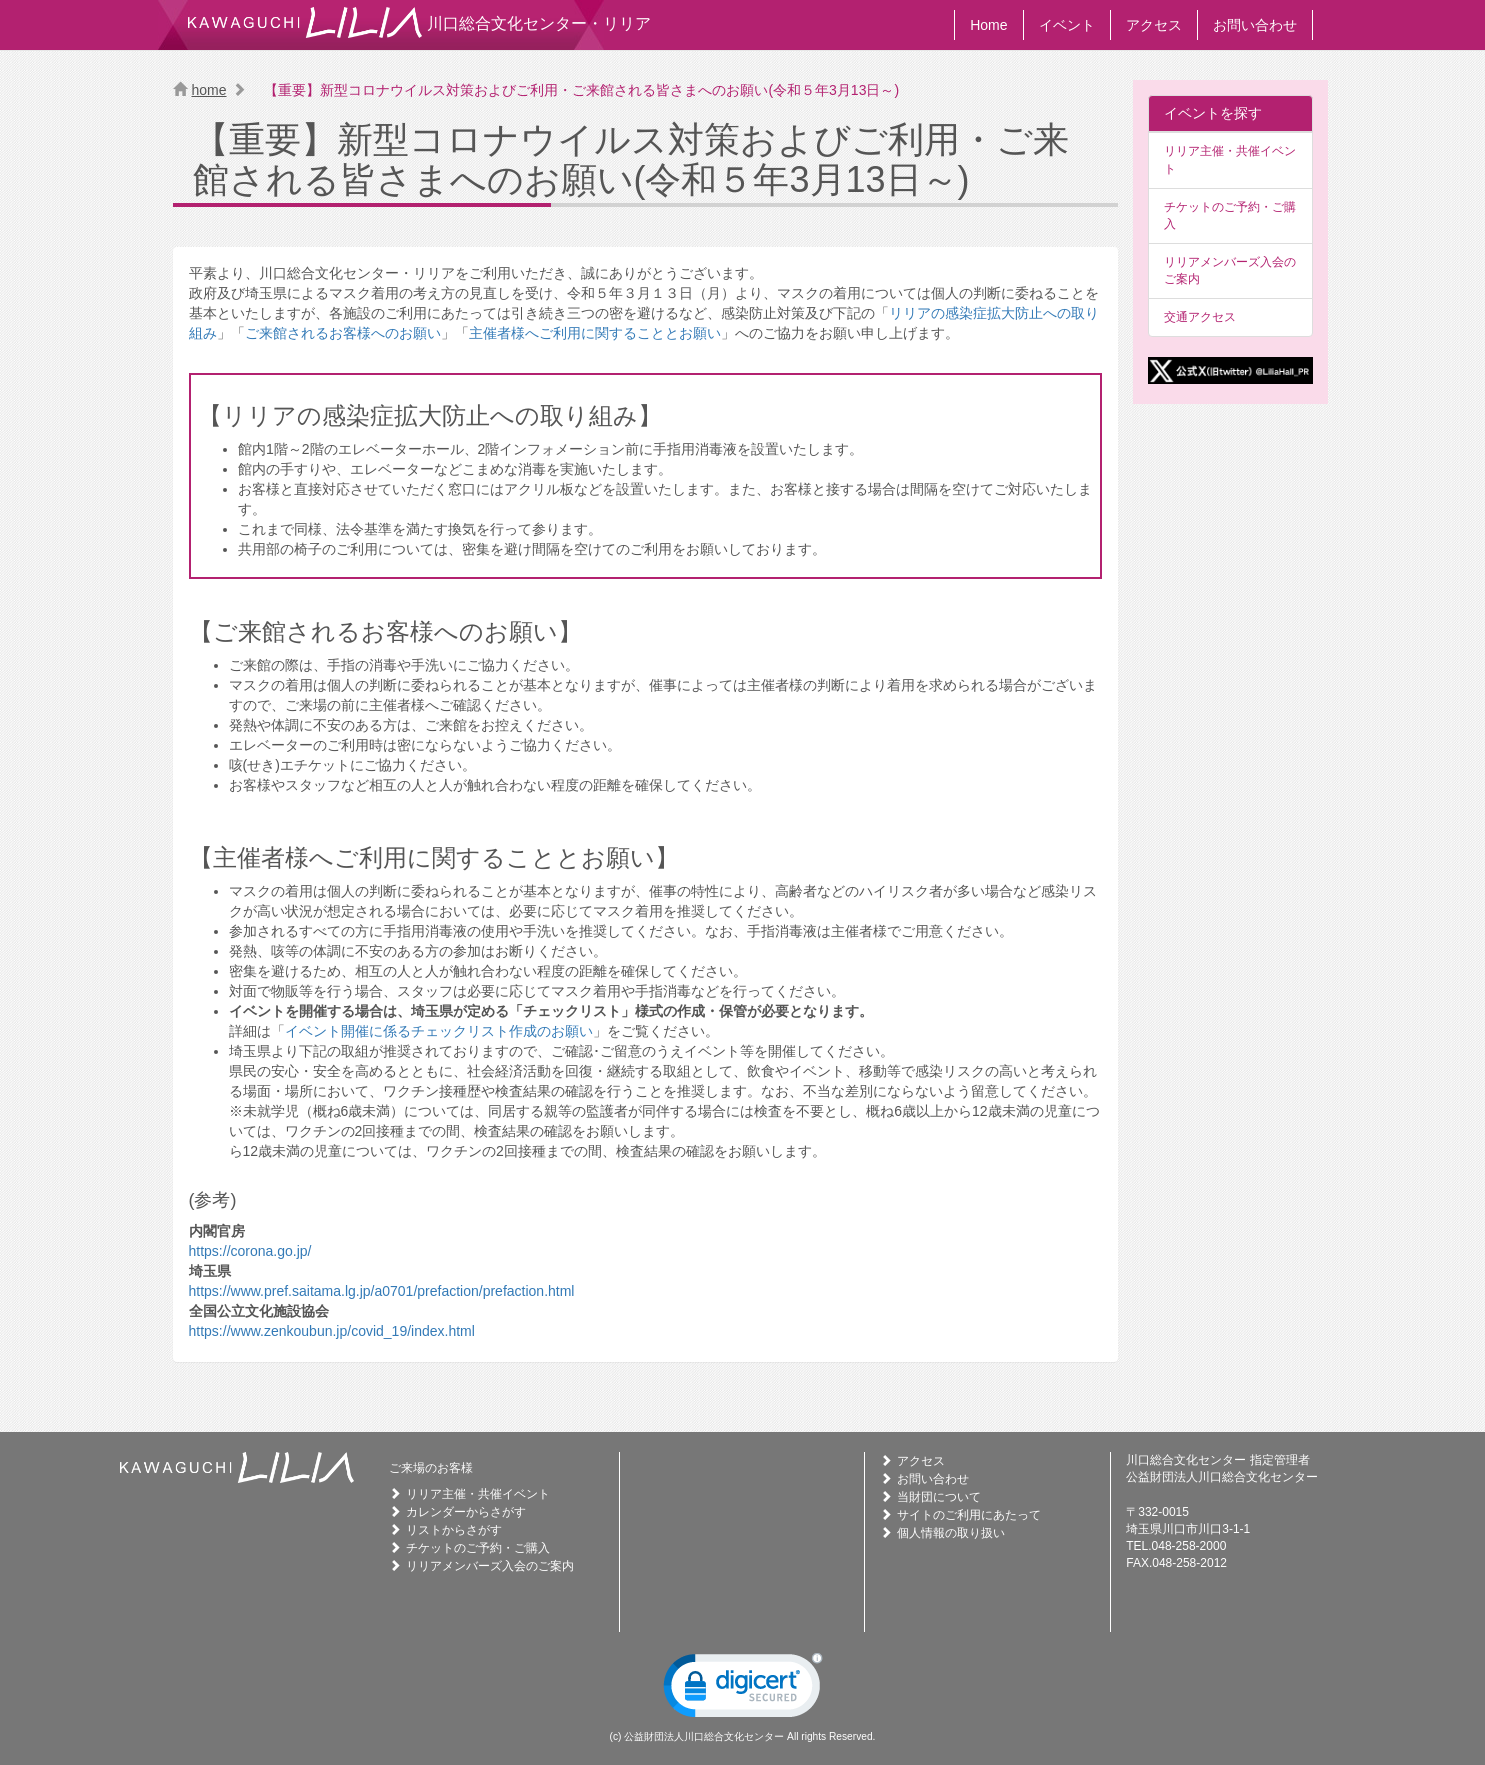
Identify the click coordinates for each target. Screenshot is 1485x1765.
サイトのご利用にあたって (969, 1515)
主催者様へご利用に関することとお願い (595, 333)
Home (988, 25)
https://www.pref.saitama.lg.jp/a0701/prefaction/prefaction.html (382, 1291)
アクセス (1154, 25)
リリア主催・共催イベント (1230, 159)
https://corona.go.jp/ (250, 1251)
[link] (743, 1690)
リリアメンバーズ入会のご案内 (1230, 270)
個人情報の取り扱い (951, 1533)
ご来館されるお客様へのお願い (343, 333)
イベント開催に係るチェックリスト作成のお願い (439, 1031)
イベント (1067, 25)
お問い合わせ (1255, 25)
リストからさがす (454, 1530)
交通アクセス (1200, 317)
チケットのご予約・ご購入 (1230, 215)
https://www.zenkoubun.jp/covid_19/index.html (332, 1331)
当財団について (939, 1497)
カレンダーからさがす (466, 1512)
